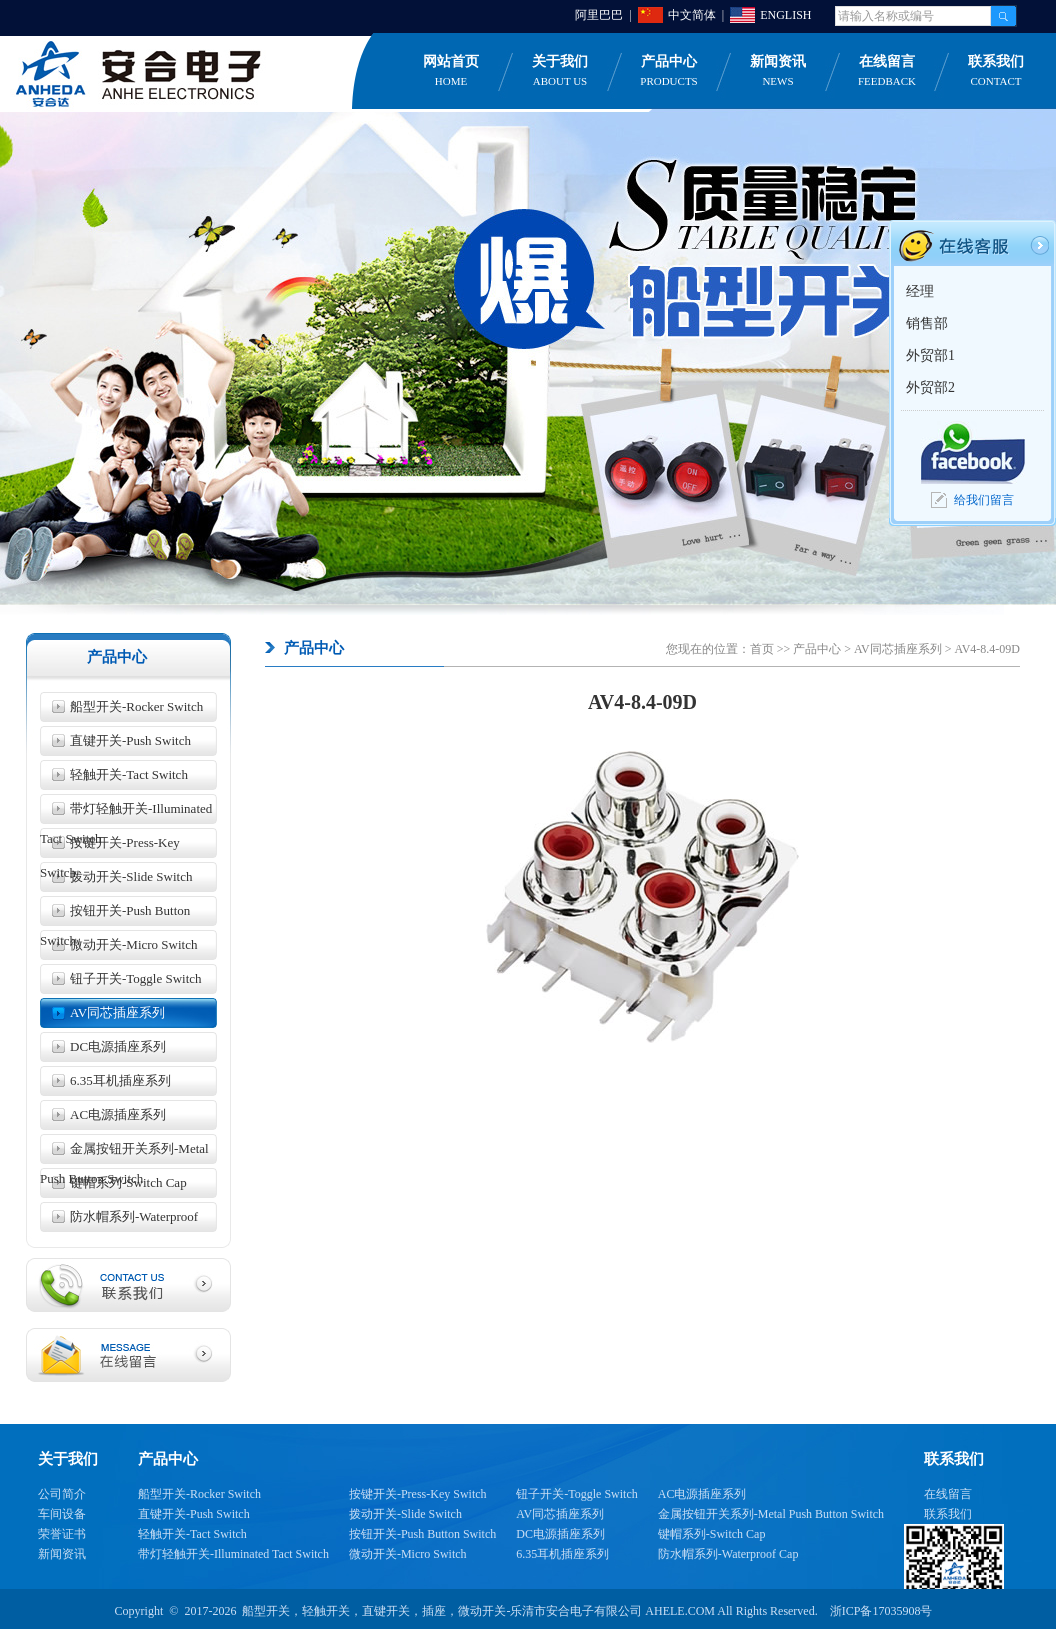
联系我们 (948, 1514)
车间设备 (62, 1514)
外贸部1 (930, 355)
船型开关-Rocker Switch (136, 706)
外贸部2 (930, 387)
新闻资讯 (778, 72)
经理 (920, 291)
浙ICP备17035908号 (881, 1611)
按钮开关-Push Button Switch (115, 914)
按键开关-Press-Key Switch (110, 846)
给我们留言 (984, 500)
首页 (762, 649)
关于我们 (560, 72)
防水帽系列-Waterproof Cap (119, 1220)
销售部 (927, 323)
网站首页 (451, 72)
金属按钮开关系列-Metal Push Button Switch (124, 1152)
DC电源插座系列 (118, 1046)
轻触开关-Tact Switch (129, 774)
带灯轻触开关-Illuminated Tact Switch (126, 812)
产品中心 (669, 72)
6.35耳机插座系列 (120, 1080)
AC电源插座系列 (118, 1114)
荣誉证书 (62, 1534)
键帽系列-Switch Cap (128, 1182)
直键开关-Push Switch (130, 740)
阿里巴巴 (599, 15)
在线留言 (887, 72)
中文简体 (692, 15)
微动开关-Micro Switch (133, 944)
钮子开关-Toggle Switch (136, 978)
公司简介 (62, 1494)
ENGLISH (785, 15)
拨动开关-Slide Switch (131, 876)
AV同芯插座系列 (117, 1012)
